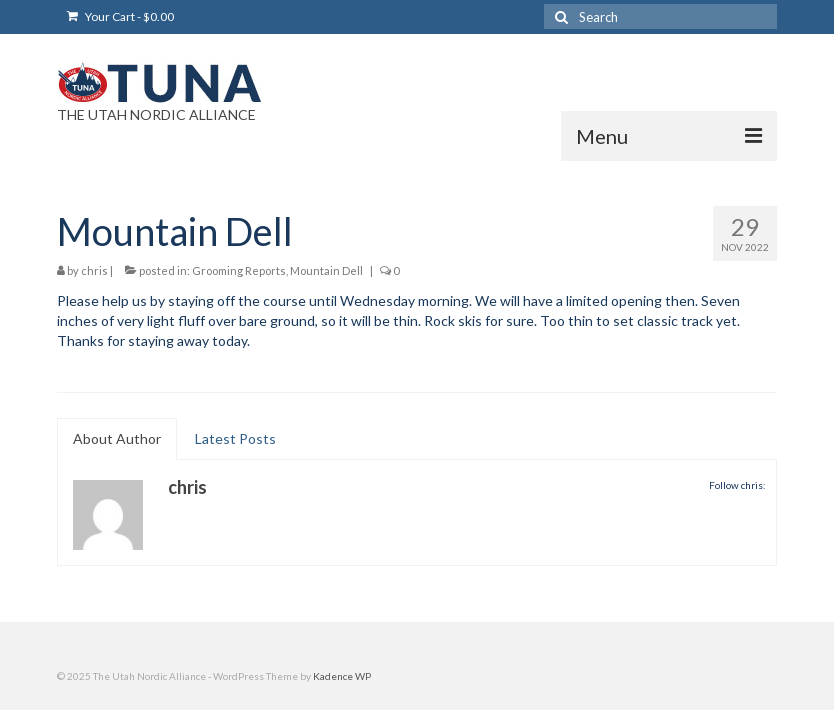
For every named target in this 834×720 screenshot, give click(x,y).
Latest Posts (235, 438)
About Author (117, 438)
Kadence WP (342, 676)
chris (94, 270)
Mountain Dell (326, 270)
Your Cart (120, 16)
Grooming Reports (239, 270)
